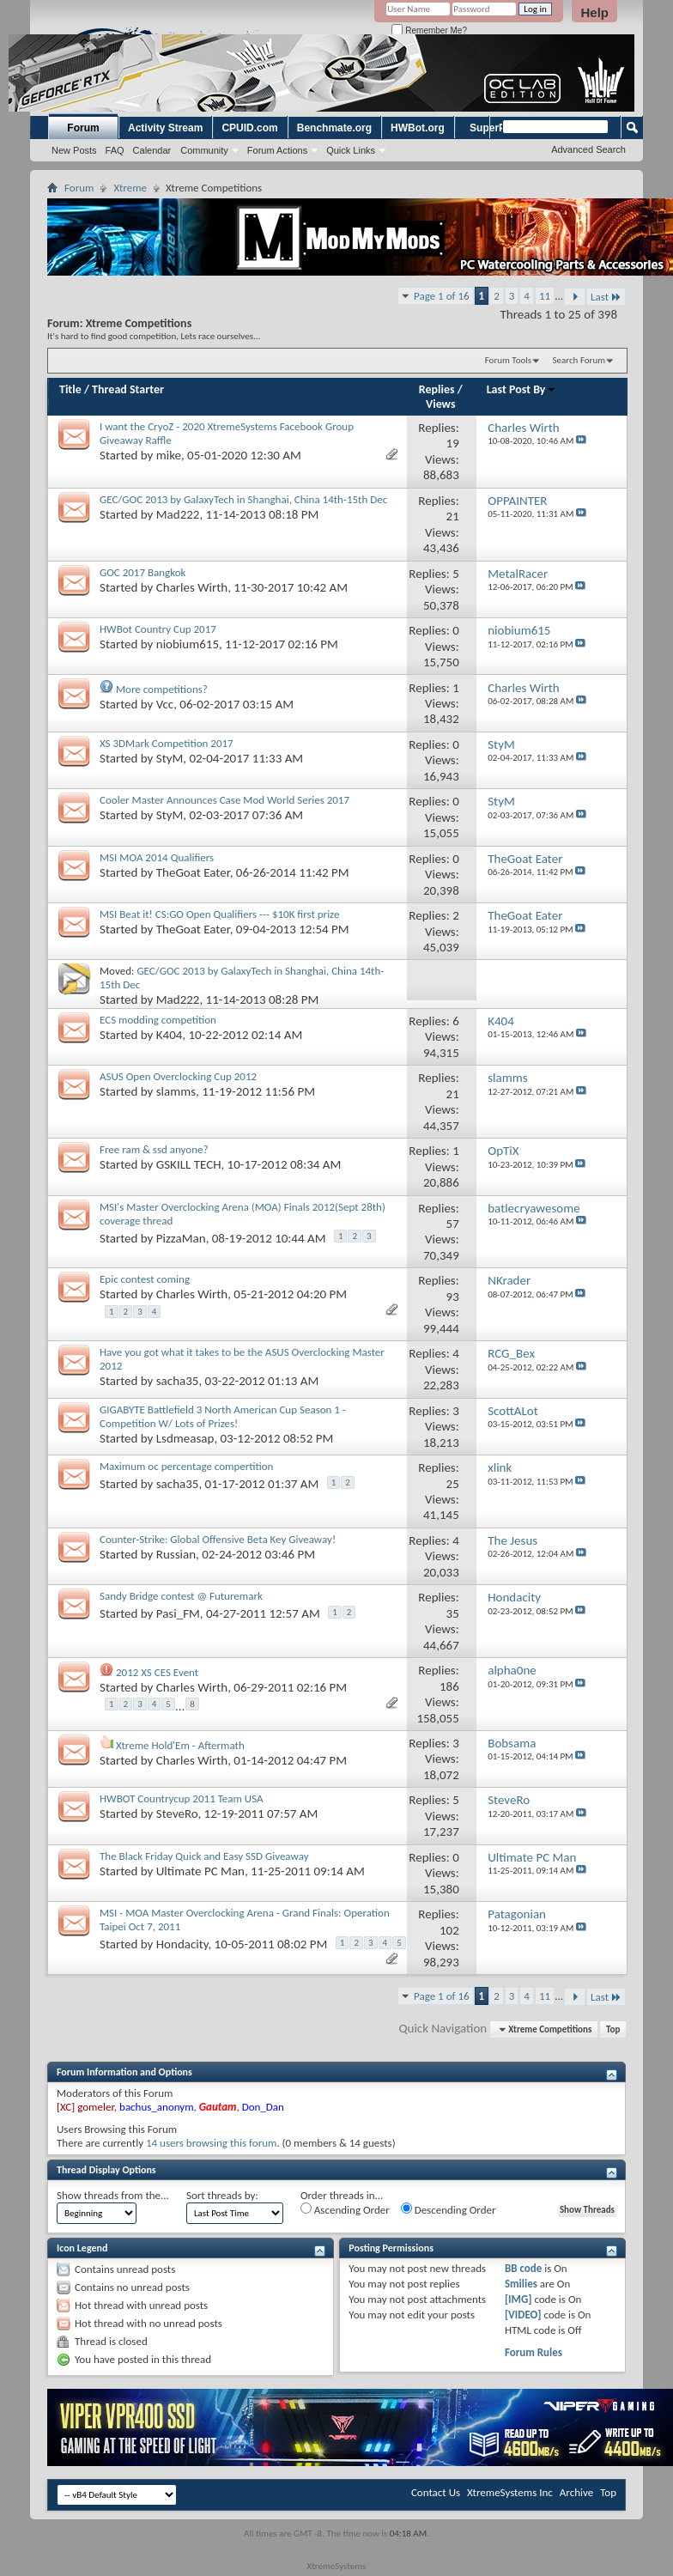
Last (606, 296)
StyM (170, 758)
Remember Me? (428, 30)
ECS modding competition (158, 1019)
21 (452, 516)
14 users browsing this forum (211, 2142)
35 (452, 1613)
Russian (176, 1554)
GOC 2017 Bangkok (142, 572)
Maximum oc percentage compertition (186, 1466)
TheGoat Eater (193, 872)
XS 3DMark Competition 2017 (166, 743)
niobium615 (187, 644)
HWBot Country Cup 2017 (158, 629)
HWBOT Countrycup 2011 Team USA (182, 1798)
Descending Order (448, 2209)
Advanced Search (588, 149)
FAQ (115, 150)
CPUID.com (249, 128)
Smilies (521, 2283)
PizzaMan (181, 1237)
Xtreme (130, 187)
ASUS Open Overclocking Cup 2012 (178, 1076)
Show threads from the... (113, 2195)
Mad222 (178, 514)
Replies (437, 389)
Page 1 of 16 (442, 295)
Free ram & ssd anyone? (154, 1149)
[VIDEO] (523, 2314)
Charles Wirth (191, 587)
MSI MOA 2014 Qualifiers (157, 857)
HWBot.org (418, 128)
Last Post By (521, 389)
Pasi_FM (178, 1613)
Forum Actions (277, 150)
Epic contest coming (145, 1279)
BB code (523, 2268)
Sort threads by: (222, 2195)
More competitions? (162, 689)
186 (449, 1686)
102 (449, 1930)
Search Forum (579, 360)
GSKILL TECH (188, 1164)
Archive (576, 2492)
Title (70, 389)
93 (452, 1296)
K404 (169, 1034)
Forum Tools (508, 360)
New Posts (74, 150)
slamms (176, 1091)
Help (594, 12)
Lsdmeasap (185, 1438)
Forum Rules (533, 2352)
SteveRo (177, 1813)
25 (452, 1484)
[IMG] (518, 2299)
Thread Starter (128, 389)
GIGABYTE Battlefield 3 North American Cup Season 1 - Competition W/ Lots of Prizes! (223, 1416)
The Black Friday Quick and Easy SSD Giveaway (204, 1856)
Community (204, 150)
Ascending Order (345, 2209)
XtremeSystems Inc (510, 2492)
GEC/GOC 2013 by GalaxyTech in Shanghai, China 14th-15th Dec (243, 499)
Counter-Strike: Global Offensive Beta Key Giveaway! (218, 1539)
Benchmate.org (334, 128)
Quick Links (350, 150)
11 (544, 295)
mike (168, 455)
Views (441, 404)
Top (613, 2029)
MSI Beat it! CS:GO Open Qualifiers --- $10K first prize (219, 914)
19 (452, 443)
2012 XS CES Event (157, 1672)
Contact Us (435, 2492)
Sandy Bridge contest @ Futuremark (181, 1595)
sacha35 (177, 1380)
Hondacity (182, 1944)
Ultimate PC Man (200, 1871)
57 (452, 1223)
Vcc (164, 704)
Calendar (152, 150)
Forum (83, 128)
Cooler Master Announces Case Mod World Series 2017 (224, 799)
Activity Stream (165, 128)
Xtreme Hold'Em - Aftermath (180, 1745)
